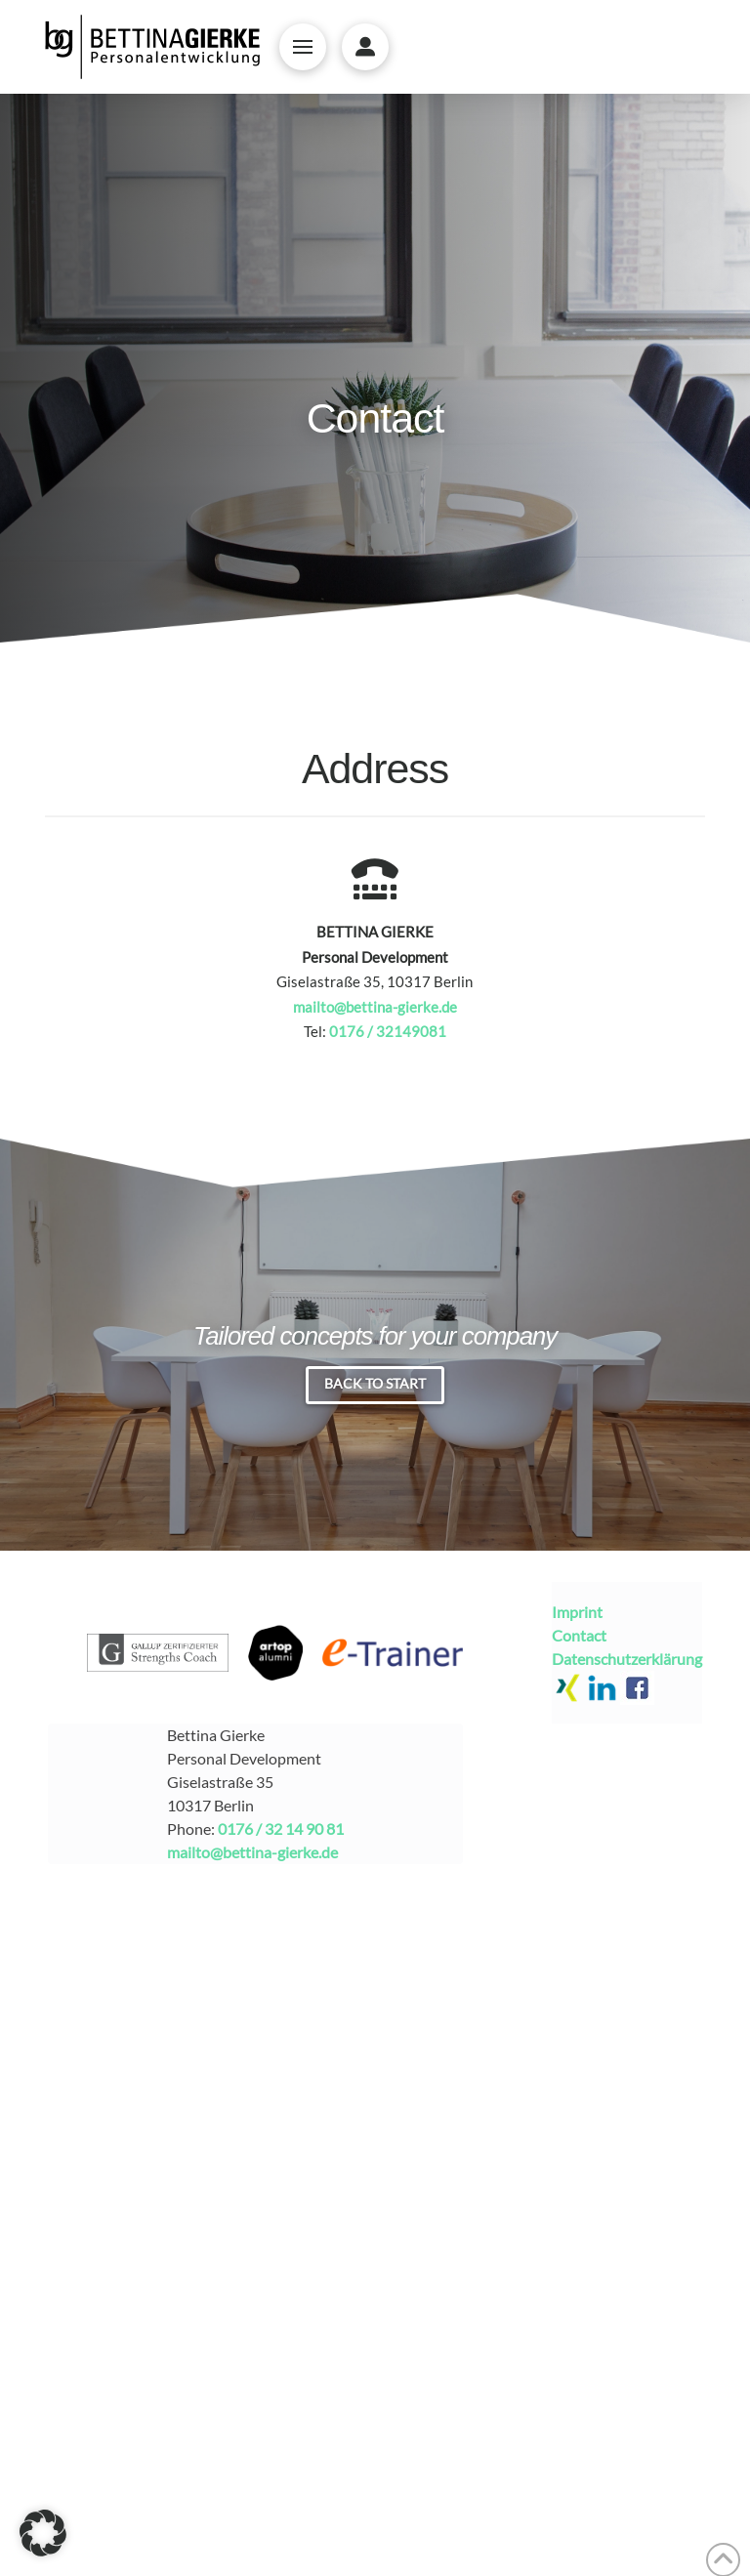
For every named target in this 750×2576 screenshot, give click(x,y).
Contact (579, 1635)
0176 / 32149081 (387, 1031)
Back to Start (375, 1383)
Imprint (577, 1611)
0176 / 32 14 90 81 (281, 1828)
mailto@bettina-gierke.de (375, 1007)
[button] (302, 46)
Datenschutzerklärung (627, 1658)
